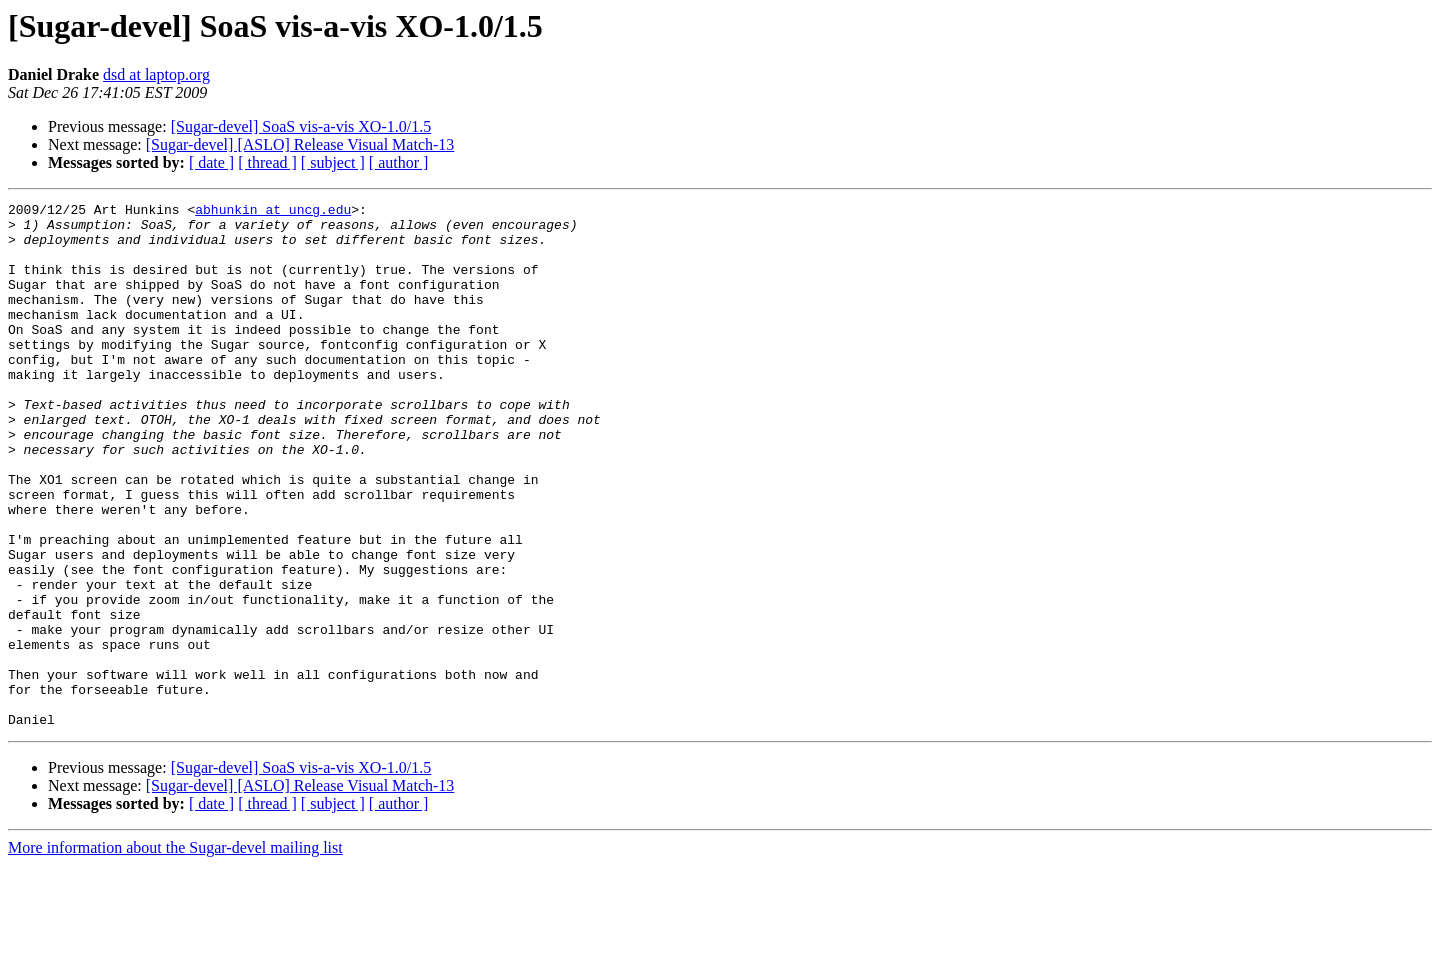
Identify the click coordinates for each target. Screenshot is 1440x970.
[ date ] (211, 162)
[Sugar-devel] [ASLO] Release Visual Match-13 (300, 144)
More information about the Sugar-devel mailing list (175, 952)
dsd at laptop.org (156, 74)
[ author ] (399, 162)
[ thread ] (267, 162)
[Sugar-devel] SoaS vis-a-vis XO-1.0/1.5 (301, 126)
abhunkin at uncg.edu (273, 212)
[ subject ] (333, 162)
